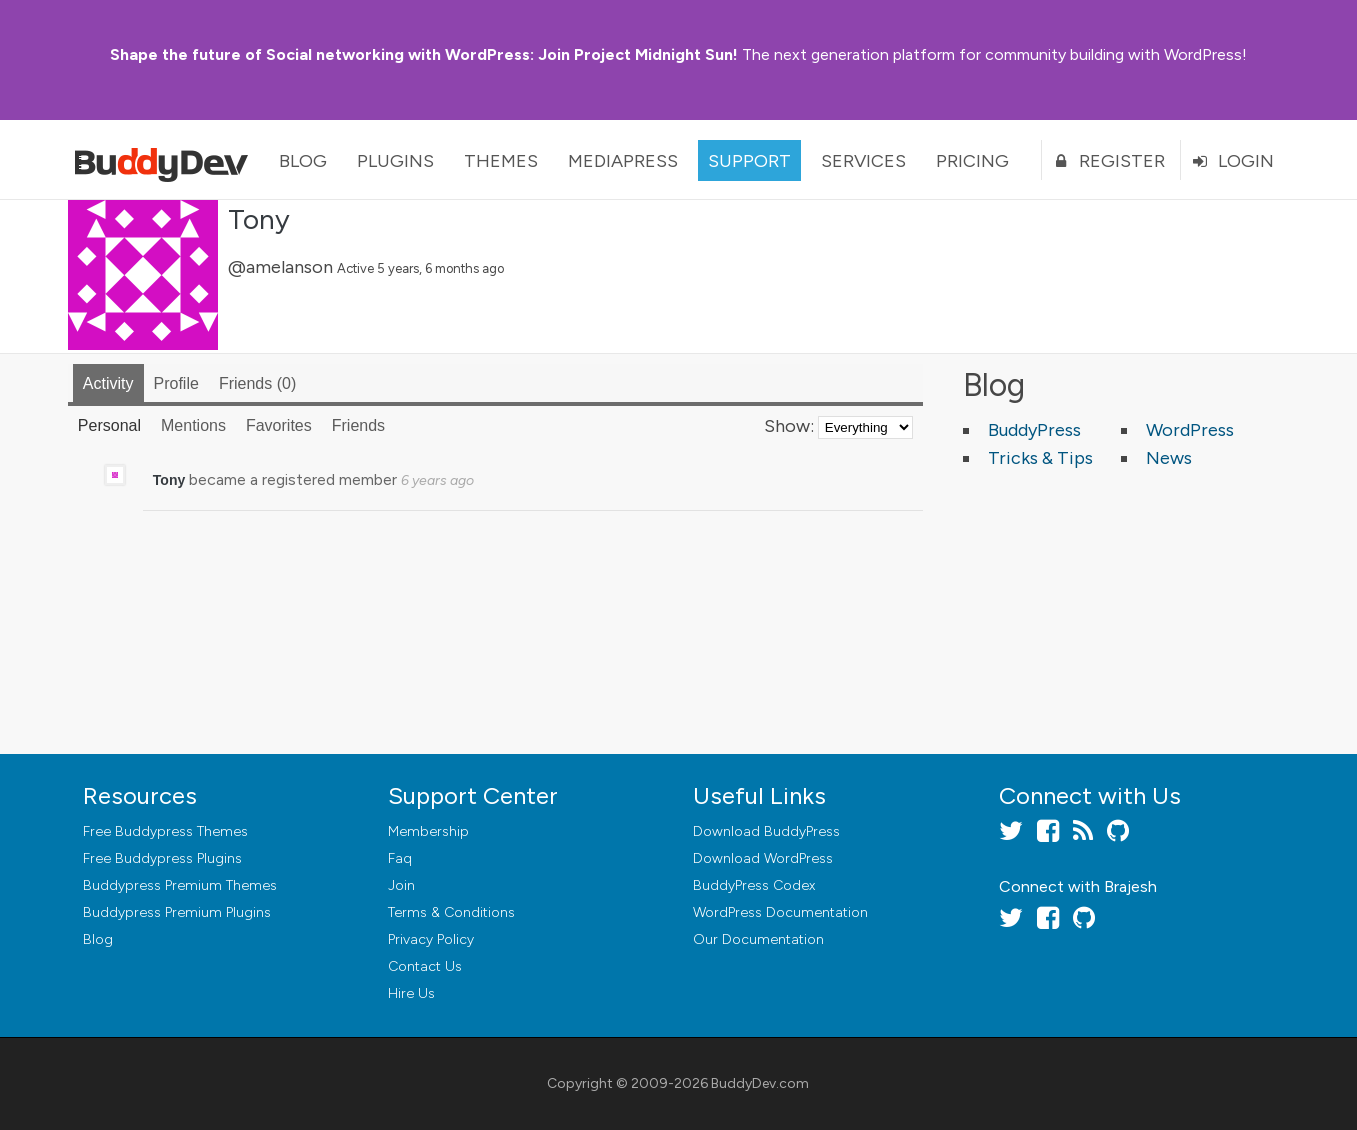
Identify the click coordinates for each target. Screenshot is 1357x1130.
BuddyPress (1034, 430)
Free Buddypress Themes (165, 831)
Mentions (193, 425)
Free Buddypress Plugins (162, 858)
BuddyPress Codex (754, 885)
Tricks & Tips (1040, 458)
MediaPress (623, 161)
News (1169, 458)
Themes (501, 161)
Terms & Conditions (451, 912)
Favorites (279, 425)
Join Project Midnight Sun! (424, 54)
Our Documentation (758, 939)
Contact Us (425, 966)
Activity (108, 383)
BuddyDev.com (760, 1083)
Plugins (395, 161)
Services (863, 161)
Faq (400, 858)
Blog (303, 161)
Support (749, 161)
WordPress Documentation (780, 912)
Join (401, 885)
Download (766, 831)
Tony (259, 219)
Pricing (972, 161)
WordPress (1190, 430)
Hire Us (411, 993)
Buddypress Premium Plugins (177, 912)
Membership (428, 831)
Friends (257, 383)
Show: (789, 426)
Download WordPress (763, 858)
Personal (109, 425)
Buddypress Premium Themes (180, 885)
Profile (176, 383)
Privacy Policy (431, 939)
